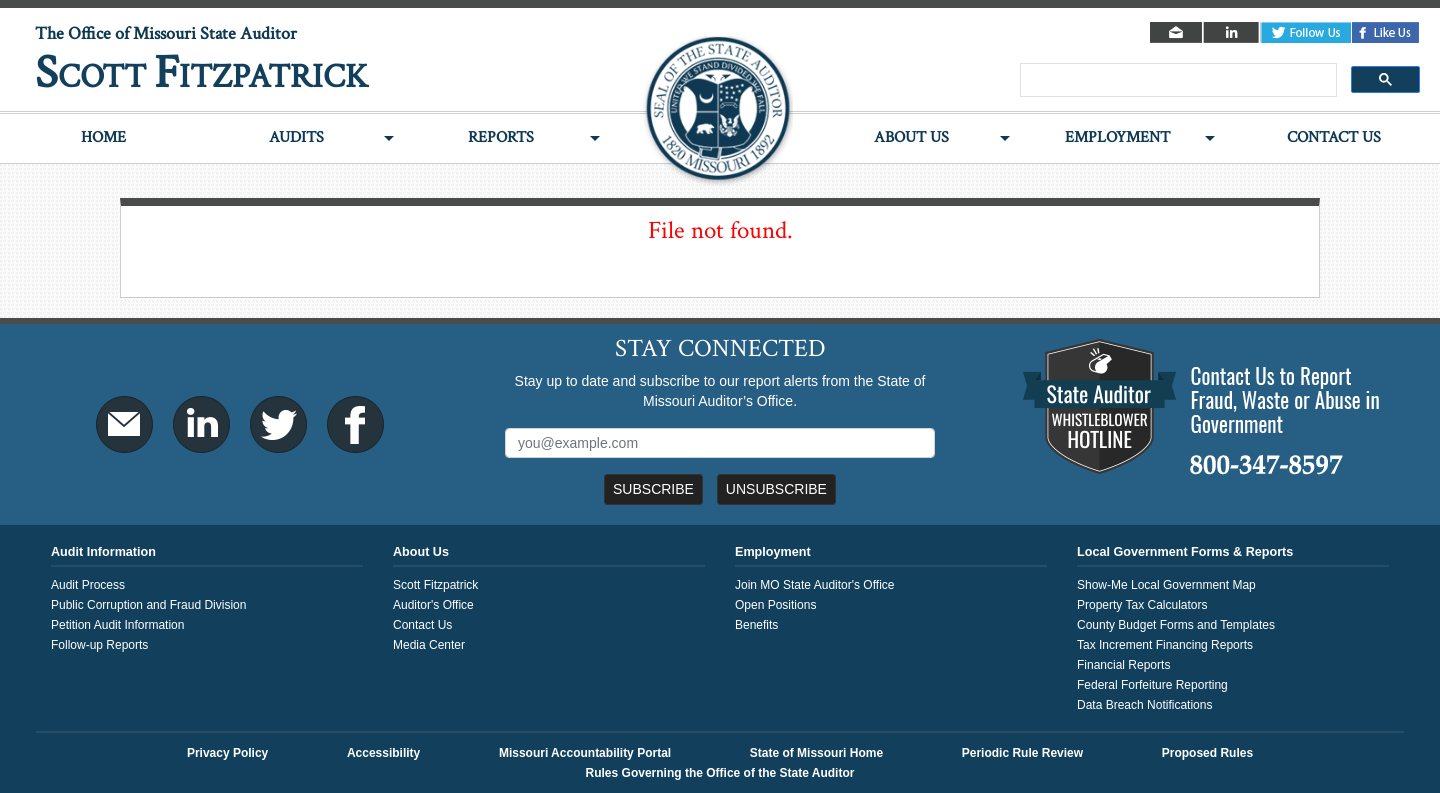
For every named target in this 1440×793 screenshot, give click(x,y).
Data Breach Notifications (1144, 705)
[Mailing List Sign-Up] (720, 443)
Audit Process (88, 585)
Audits (296, 137)
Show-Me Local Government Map (1166, 585)
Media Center (429, 645)
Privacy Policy (227, 753)
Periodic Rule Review (1022, 753)
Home (103, 137)
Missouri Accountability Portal (585, 753)
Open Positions (775, 605)
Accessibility (383, 753)
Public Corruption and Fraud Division (148, 605)
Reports (501, 137)
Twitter (1306, 32)
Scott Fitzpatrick (435, 585)
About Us (911, 137)
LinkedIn (1232, 32)
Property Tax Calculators (1142, 605)
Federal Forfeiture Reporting (1152, 685)
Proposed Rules (1207, 753)
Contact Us (1334, 137)
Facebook (1386, 32)
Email (1177, 32)
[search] (1176, 80)
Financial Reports (1123, 665)
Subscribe (653, 489)
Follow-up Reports (99, 645)
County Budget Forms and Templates (1176, 625)
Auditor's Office (433, 605)
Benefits (756, 625)
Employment (1117, 137)
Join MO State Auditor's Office (814, 585)
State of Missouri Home (816, 753)
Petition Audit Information (117, 625)
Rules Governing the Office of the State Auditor (720, 773)
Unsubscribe (776, 489)
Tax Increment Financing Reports (1165, 645)
